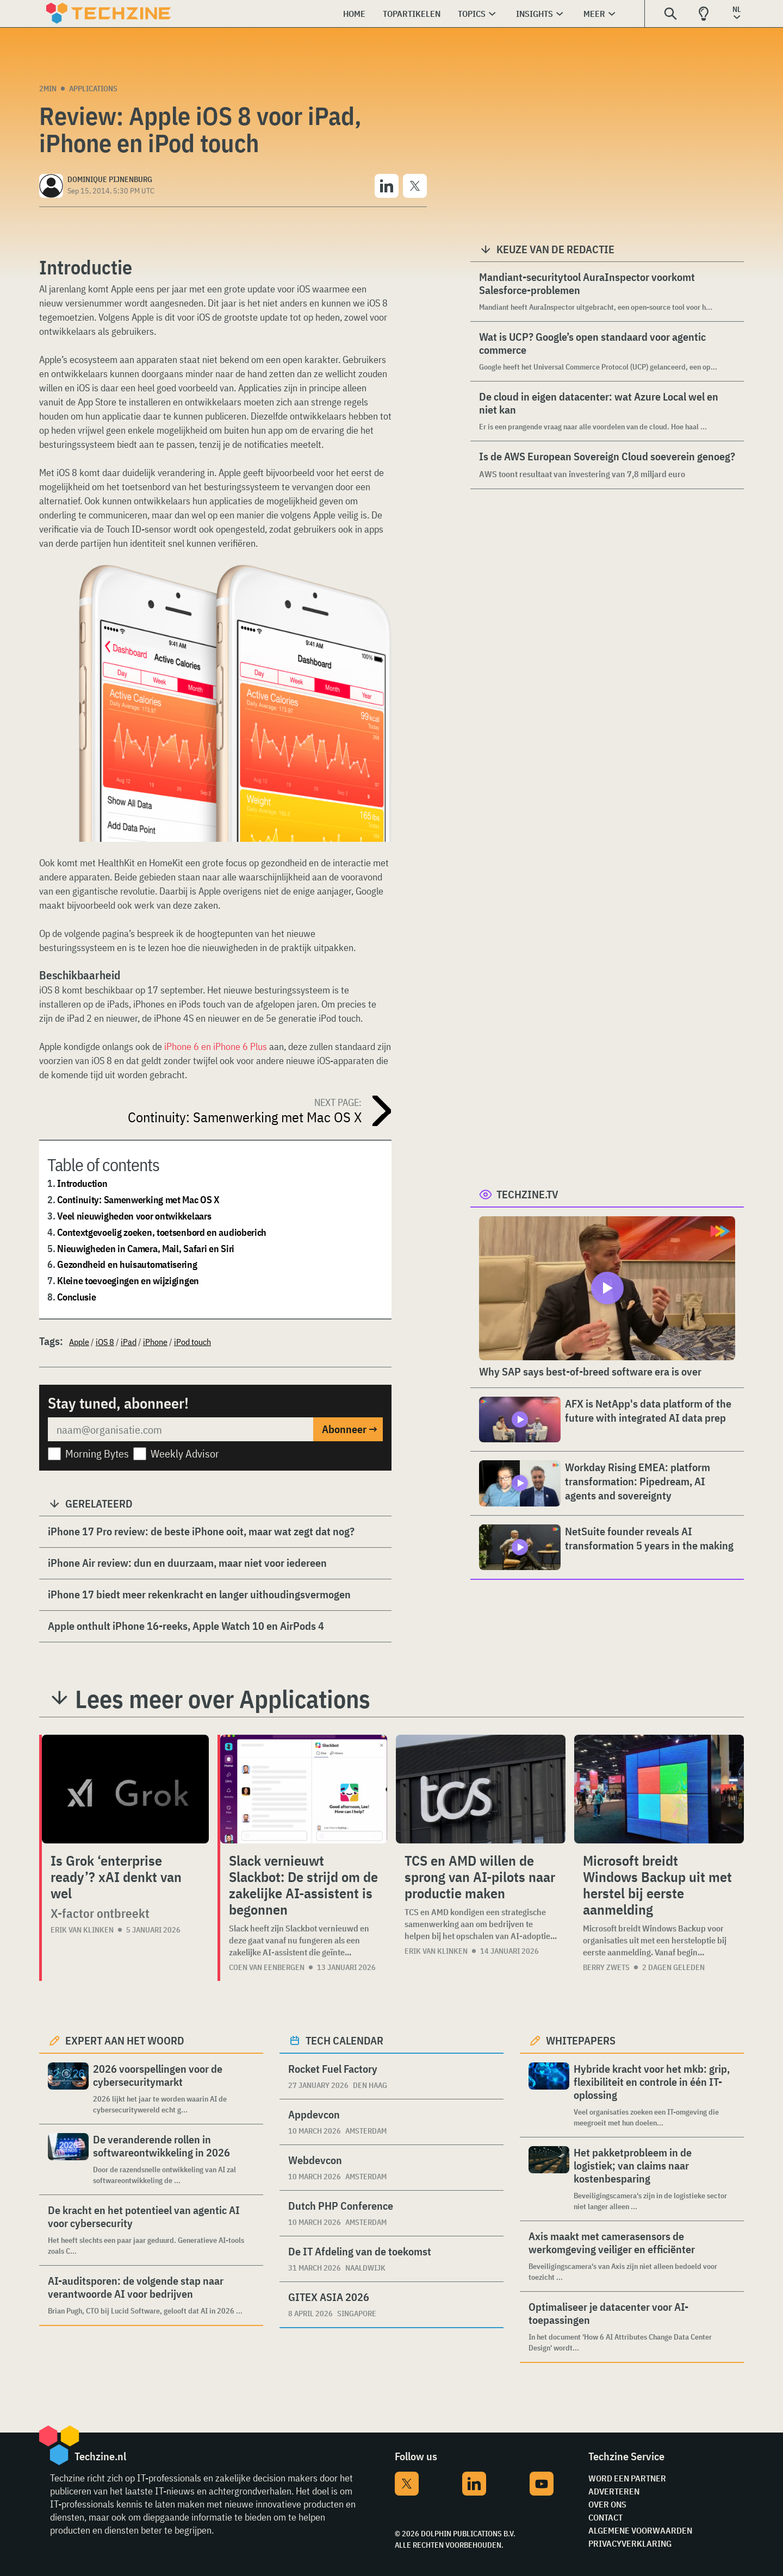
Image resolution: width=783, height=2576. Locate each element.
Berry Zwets (606, 1967)
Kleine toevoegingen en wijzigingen (128, 1280)
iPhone (155, 1341)
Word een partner (627, 2478)
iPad (128, 1341)
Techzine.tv (527, 1194)
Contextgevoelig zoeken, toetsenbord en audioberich (161, 1232)
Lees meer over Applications (222, 1698)
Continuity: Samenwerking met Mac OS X (138, 1199)
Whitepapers (581, 2040)
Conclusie (76, 1297)
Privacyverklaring (630, 2543)
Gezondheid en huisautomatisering (127, 1264)
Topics (472, 13)
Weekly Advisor (185, 1453)
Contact (605, 2517)
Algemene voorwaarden (640, 2530)
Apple (79, 1341)
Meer (594, 13)
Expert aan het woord (124, 2040)
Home (354, 13)
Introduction (82, 1183)
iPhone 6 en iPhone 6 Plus (215, 1046)
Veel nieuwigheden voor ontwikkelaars (134, 1216)
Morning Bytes (97, 1453)
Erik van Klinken (82, 1930)
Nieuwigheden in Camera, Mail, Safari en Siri (145, 1248)
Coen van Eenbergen (266, 1967)
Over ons (607, 2504)
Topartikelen (411, 13)
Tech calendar (344, 2040)
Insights (534, 13)
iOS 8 (105, 1341)
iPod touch (192, 1341)
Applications (93, 88)
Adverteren (613, 2491)
